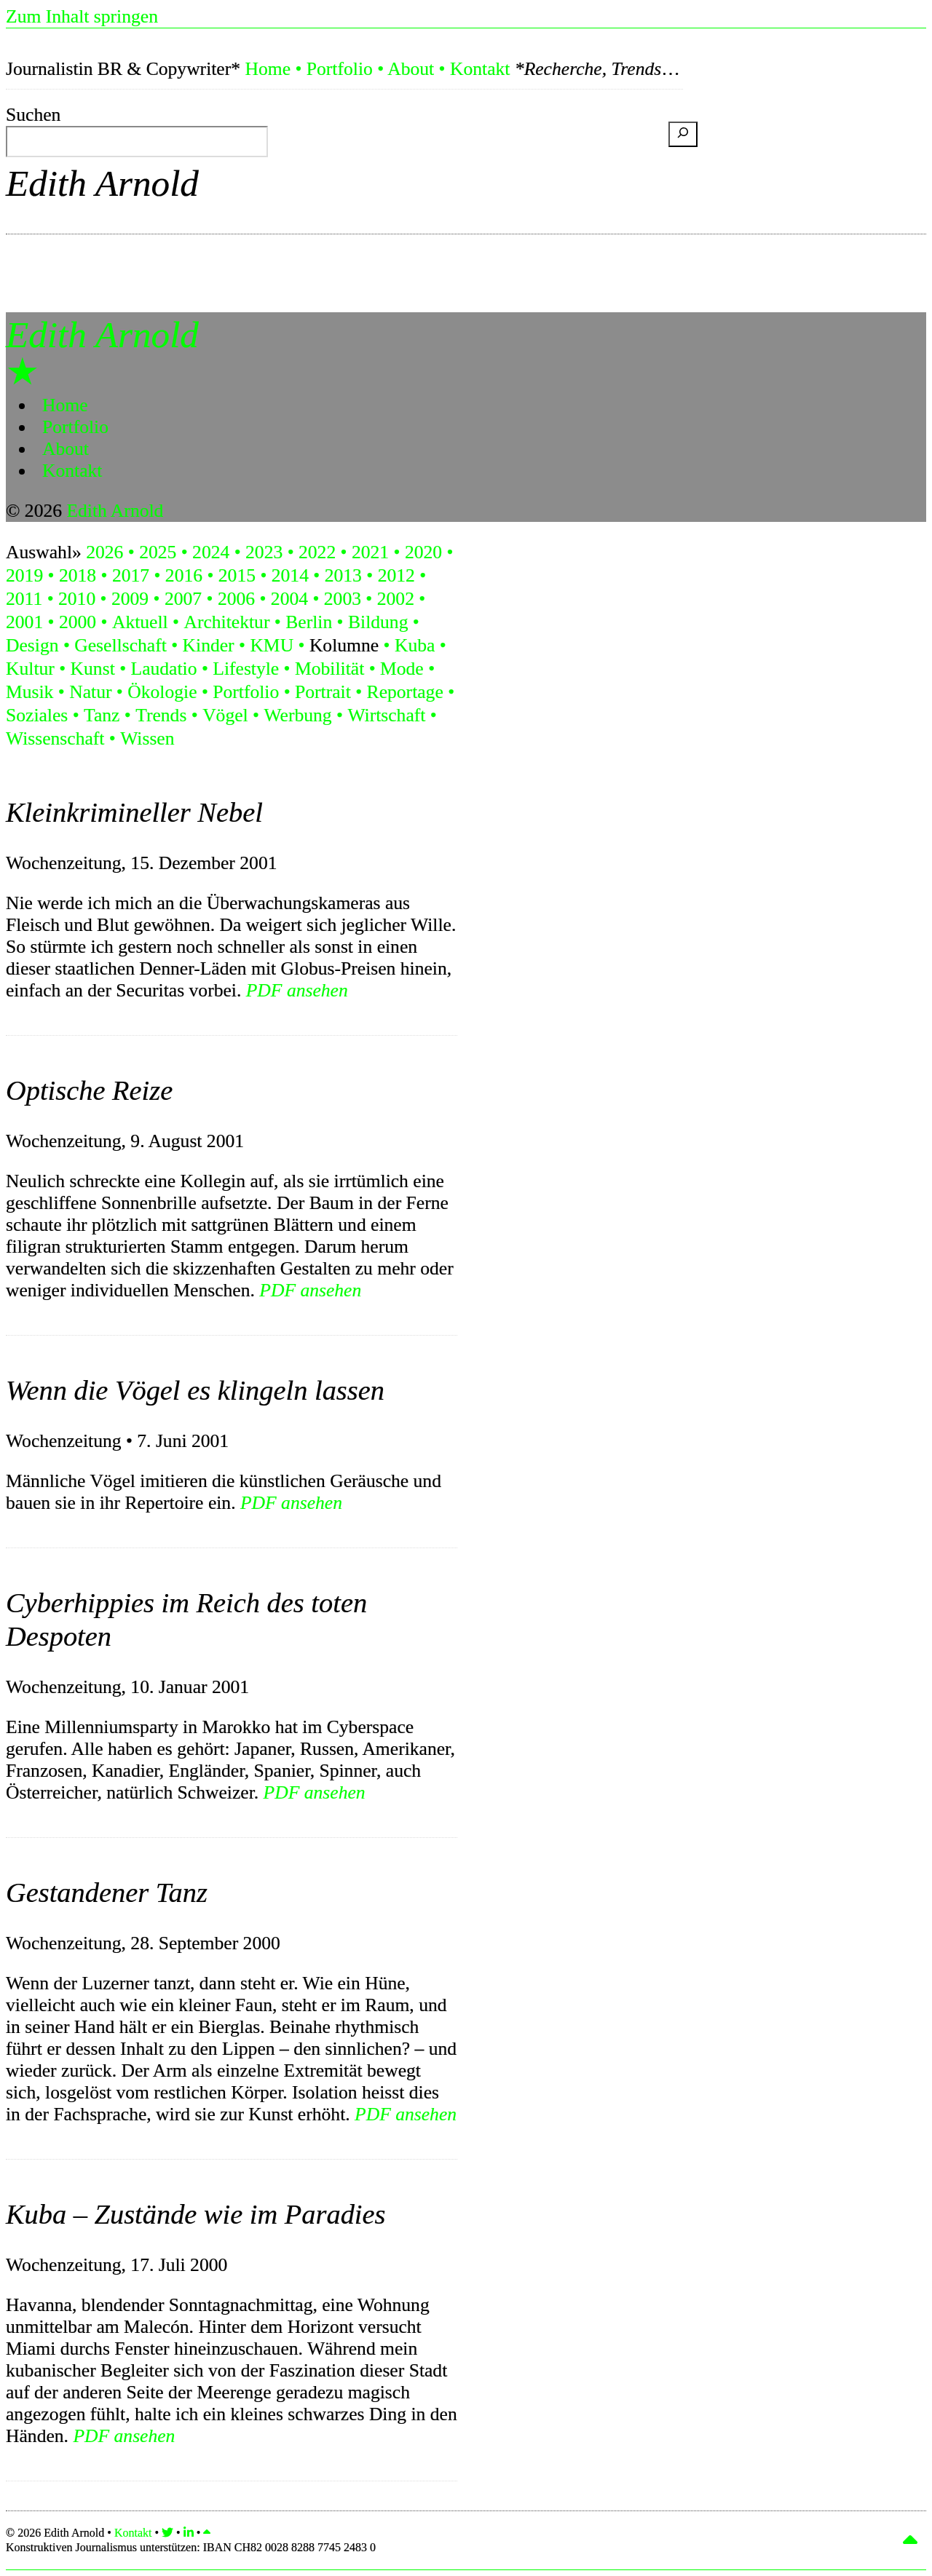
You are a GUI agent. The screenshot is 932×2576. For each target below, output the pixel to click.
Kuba (415, 645)
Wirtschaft (386, 715)
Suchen (33, 114)
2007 (183, 598)
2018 (77, 575)
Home (268, 68)
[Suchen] (683, 134)
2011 (24, 598)
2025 (157, 552)
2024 (210, 552)
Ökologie (162, 691)
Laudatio (164, 668)
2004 (289, 598)
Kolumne (344, 645)
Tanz (101, 715)
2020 (423, 552)
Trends (160, 715)
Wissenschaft (55, 738)
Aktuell (140, 622)
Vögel (225, 715)
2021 (370, 552)
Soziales (37, 715)
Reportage (405, 691)
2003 (342, 598)
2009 (130, 598)
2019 (24, 575)
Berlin (308, 622)
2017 (130, 575)
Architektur (226, 622)
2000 (77, 622)
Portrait (323, 691)
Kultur (30, 668)
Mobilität (329, 668)
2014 (290, 575)
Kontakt (480, 68)
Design (32, 645)
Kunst (93, 668)
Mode (402, 668)
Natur (90, 691)
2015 (237, 575)
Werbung (297, 715)
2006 (236, 598)
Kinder (208, 645)
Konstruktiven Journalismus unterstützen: (191, 2547)
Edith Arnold (102, 183)
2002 (395, 598)
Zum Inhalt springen (82, 16)
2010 (76, 598)
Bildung (378, 622)
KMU (271, 645)
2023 (264, 552)
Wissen (147, 738)
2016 (183, 575)
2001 (24, 622)
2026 (104, 552)
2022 (317, 552)
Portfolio (340, 68)
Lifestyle (246, 668)
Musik (29, 691)
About (410, 68)
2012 (396, 575)
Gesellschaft (120, 645)
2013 (343, 575)
